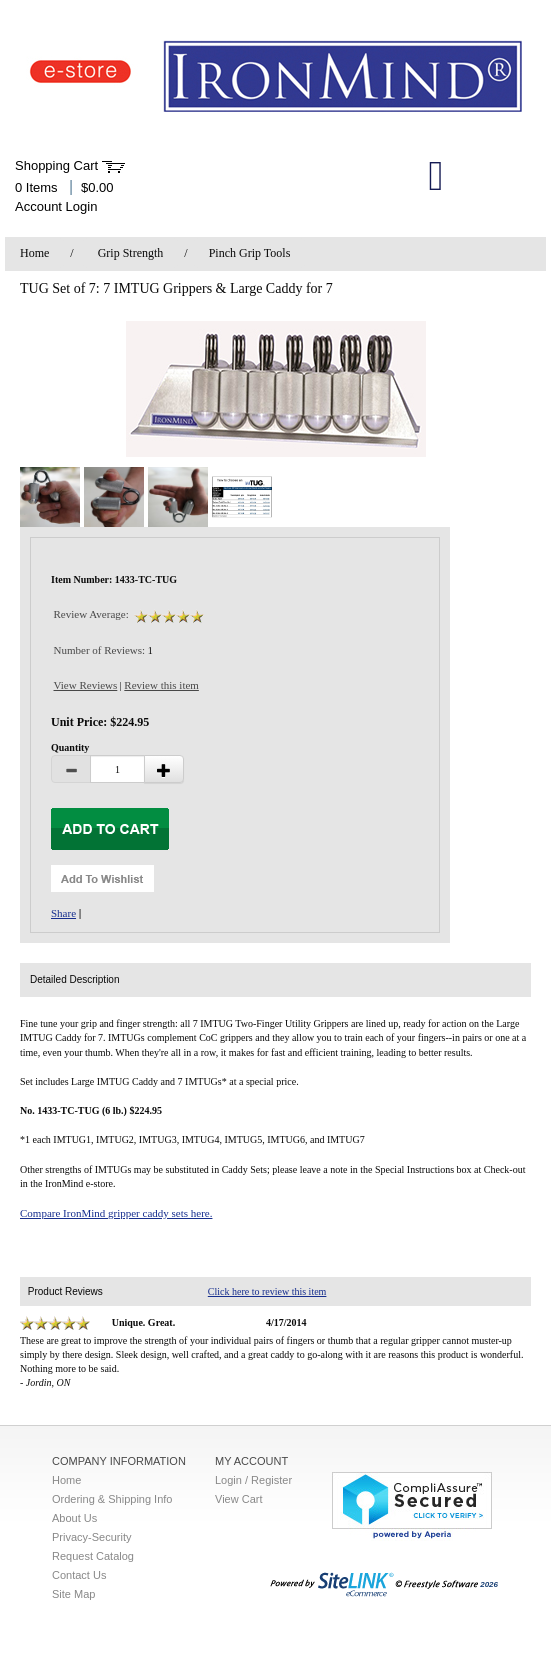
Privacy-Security (91, 1537)
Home (34, 253)
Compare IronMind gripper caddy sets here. (116, 1213)
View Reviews (86, 685)
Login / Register (253, 1480)
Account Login (56, 206)
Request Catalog (93, 1556)
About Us (74, 1518)
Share (63, 913)
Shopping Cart (56, 165)
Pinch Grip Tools (250, 253)
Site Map (73, 1594)
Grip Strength (131, 253)
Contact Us (79, 1575)
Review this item (161, 685)
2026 (384, 1584)
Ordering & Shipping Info (112, 1499)
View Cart (238, 1499)
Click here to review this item (267, 1291)
